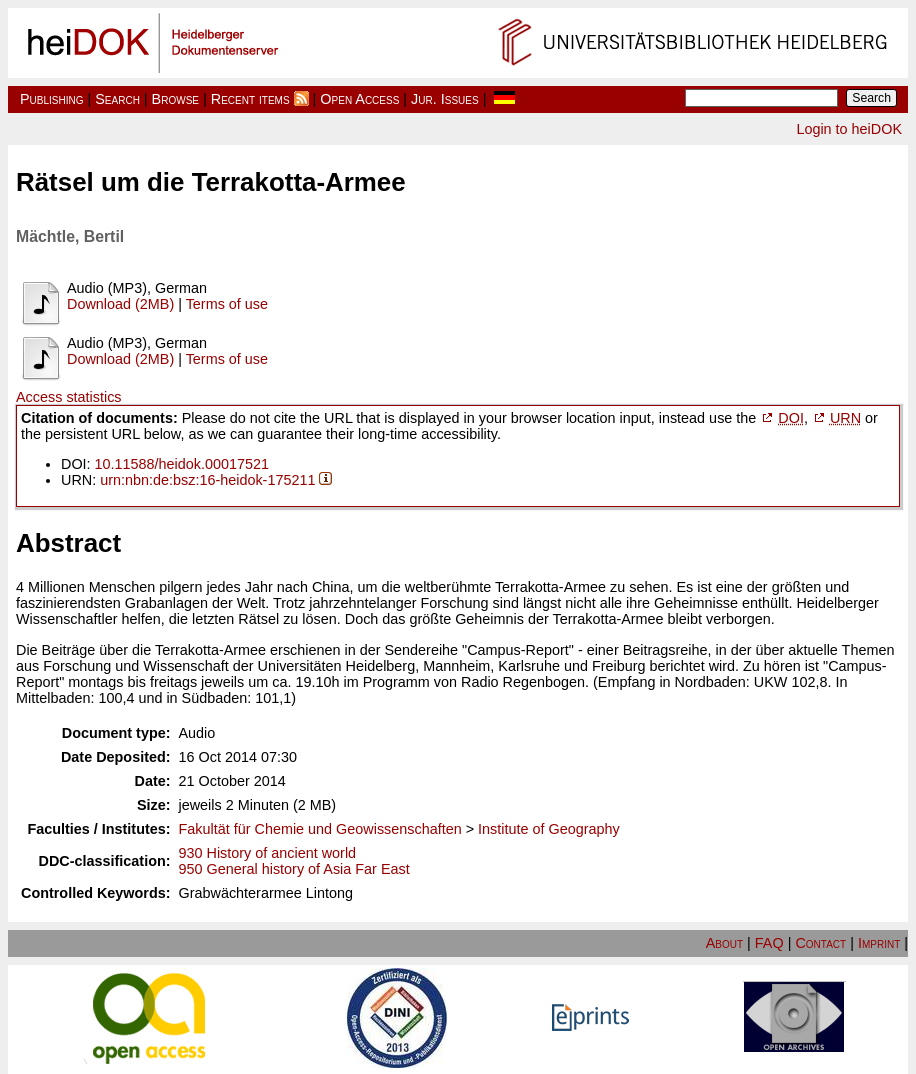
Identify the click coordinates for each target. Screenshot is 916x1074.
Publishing (52, 99)
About (724, 943)
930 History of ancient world (268, 853)
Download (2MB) (120, 304)
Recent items (250, 99)
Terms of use (227, 304)
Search (117, 99)
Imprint (879, 943)
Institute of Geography (549, 829)
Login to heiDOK (849, 129)
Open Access (359, 99)
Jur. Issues (445, 99)
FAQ (769, 943)
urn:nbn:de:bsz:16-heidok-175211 (207, 480)
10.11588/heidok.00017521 (182, 464)
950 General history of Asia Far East (294, 869)
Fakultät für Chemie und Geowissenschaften (320, 829)
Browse (175, 99)
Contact (820, 943)
